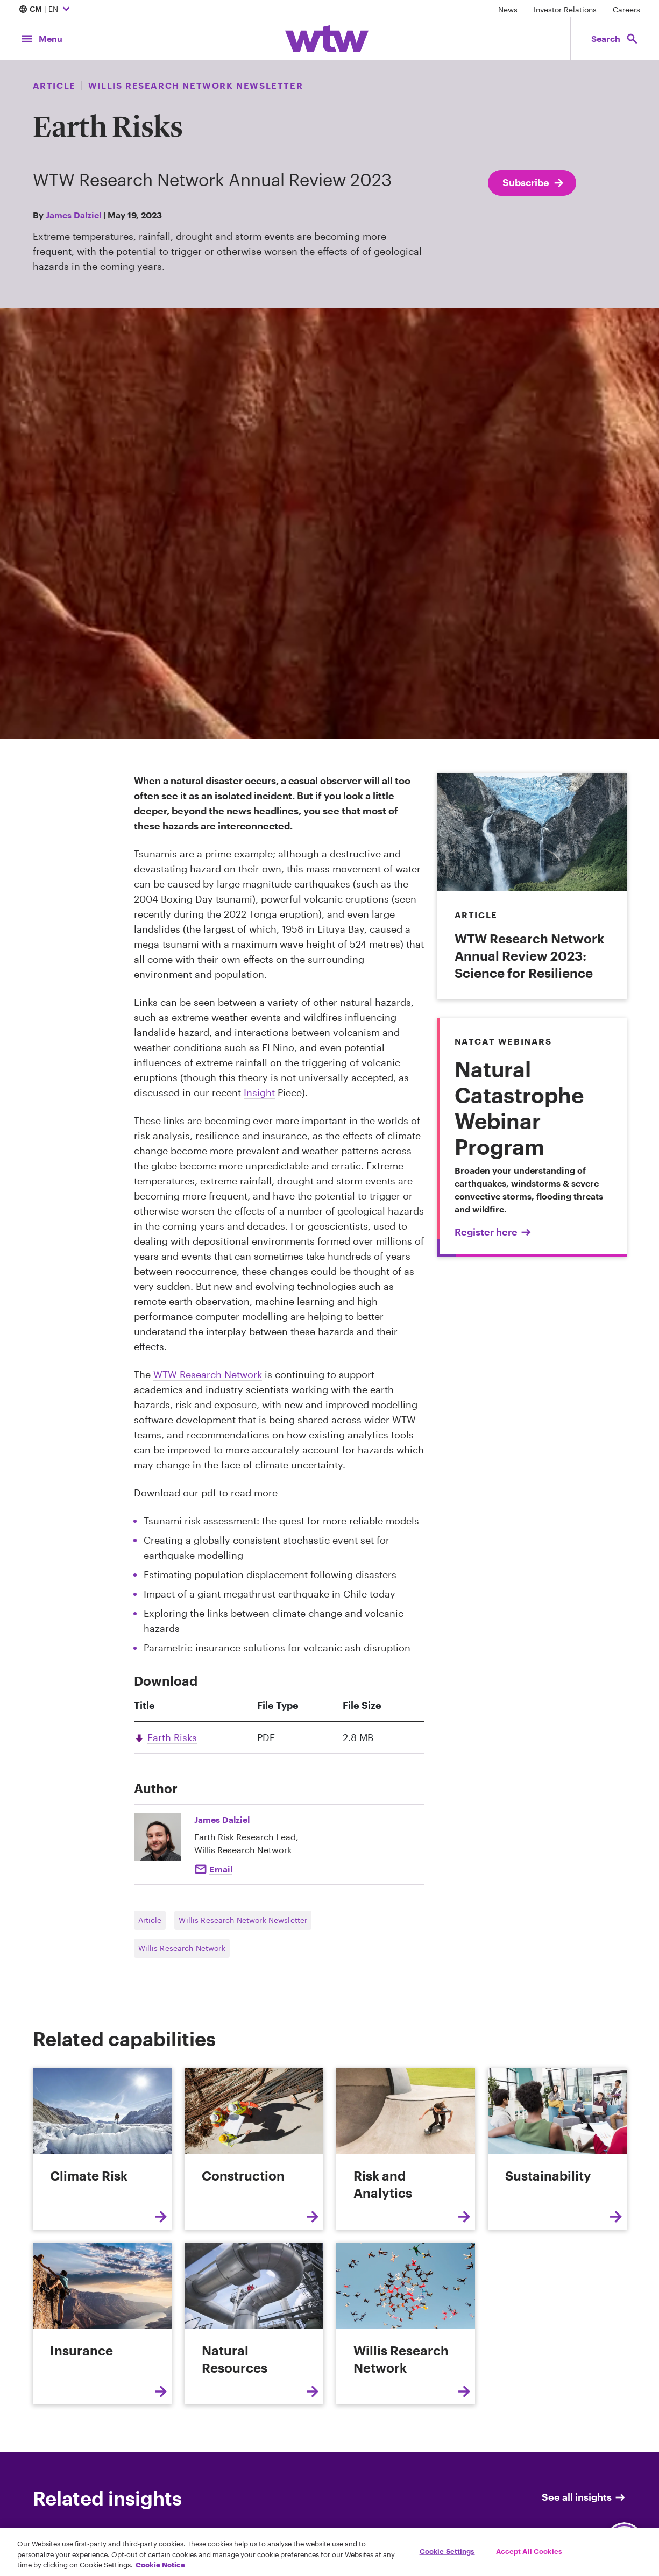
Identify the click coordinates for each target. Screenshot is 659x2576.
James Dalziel (73, 215)
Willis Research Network (181, 1948)
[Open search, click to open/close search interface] (615, 38)
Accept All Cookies (529, 2550)
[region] (329, 2552)
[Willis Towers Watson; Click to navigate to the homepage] (327, 38)
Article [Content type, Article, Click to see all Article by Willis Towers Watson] (54, 85)
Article (150, 1920)
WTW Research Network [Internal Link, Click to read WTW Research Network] (207, 1374)
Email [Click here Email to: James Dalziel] (220, 1869)
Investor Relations (565, 9)
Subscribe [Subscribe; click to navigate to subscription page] (533, 182)
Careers (626, 9)
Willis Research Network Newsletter (243, 1920)
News (508, 9)
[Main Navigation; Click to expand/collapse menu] (41, 38)
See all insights (584, 2497)
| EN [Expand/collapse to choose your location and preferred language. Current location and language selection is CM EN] (46, 10)
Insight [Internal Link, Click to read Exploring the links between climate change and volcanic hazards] (259, 1092)
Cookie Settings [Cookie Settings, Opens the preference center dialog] (447, 2550)
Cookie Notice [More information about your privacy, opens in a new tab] (160, 2564)
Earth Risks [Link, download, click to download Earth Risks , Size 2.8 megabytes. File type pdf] (172, 1737)
